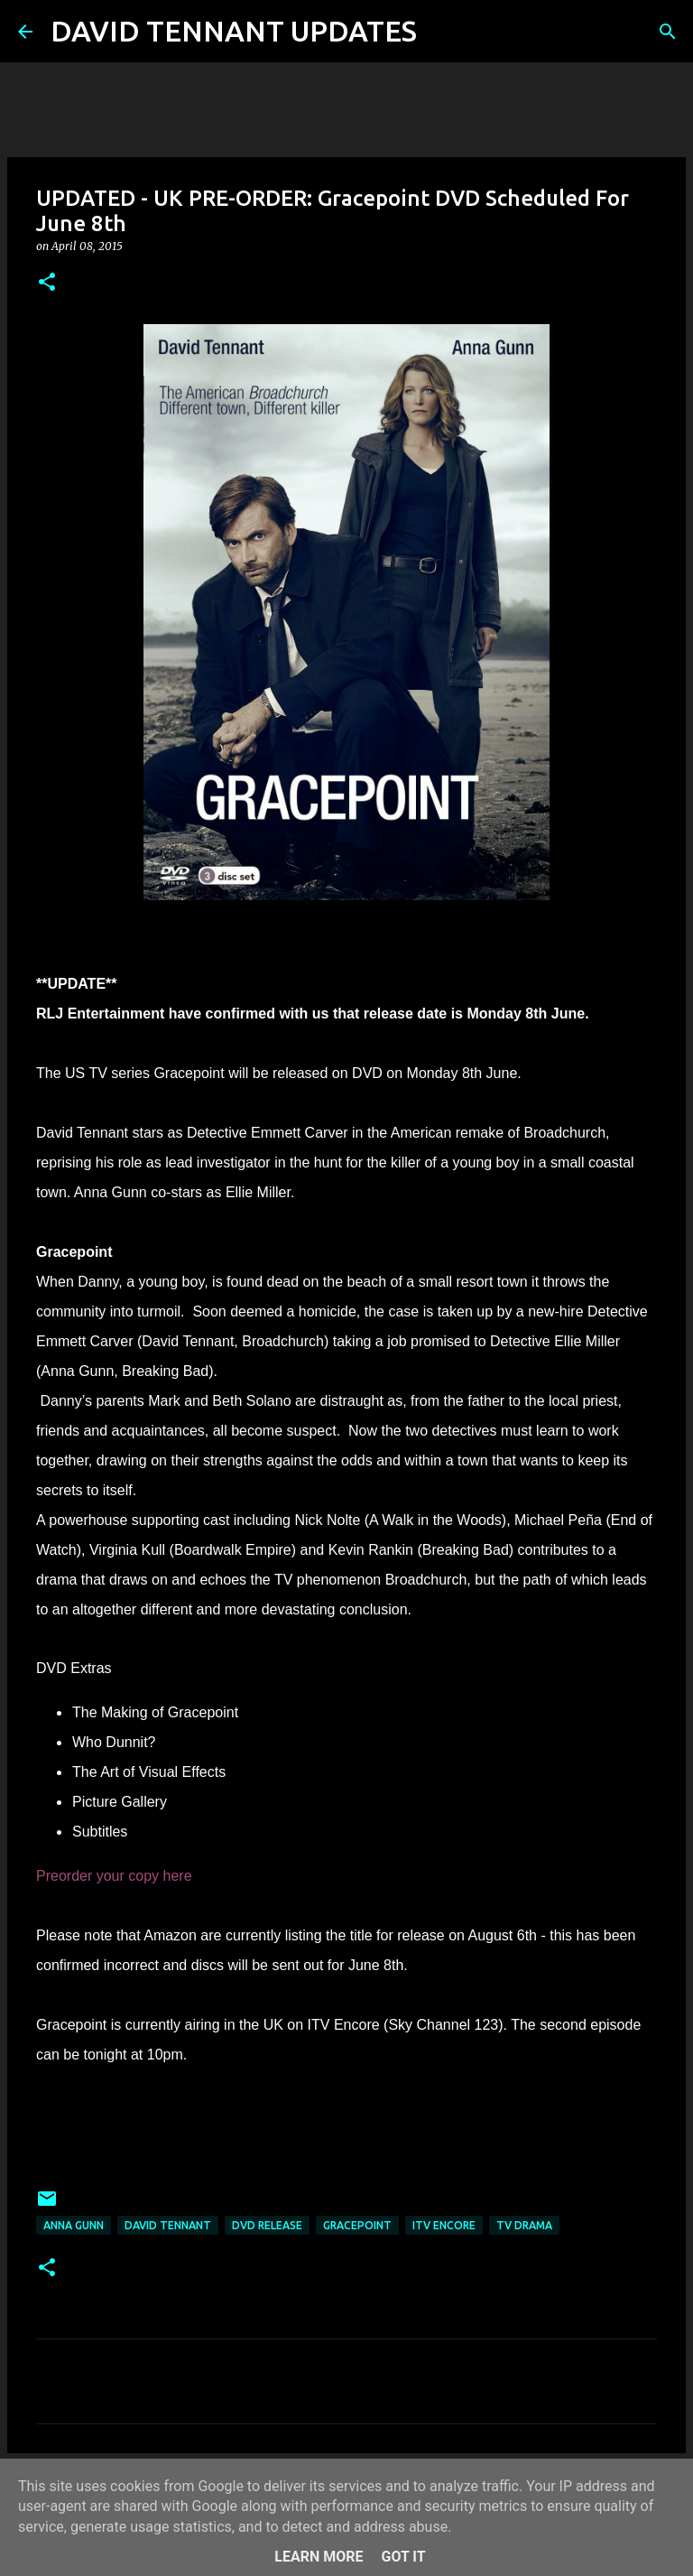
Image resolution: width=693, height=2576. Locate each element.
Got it (403, 2556)
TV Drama (524, 2225)
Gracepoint (357, 2225)
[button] (47, 283)
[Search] (442, 31)
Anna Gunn (73, 2225)
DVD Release (267, 2225)
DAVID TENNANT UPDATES (234, 30)
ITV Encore (444, 2225)
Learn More (318, 2556)
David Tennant (168, 2225)
